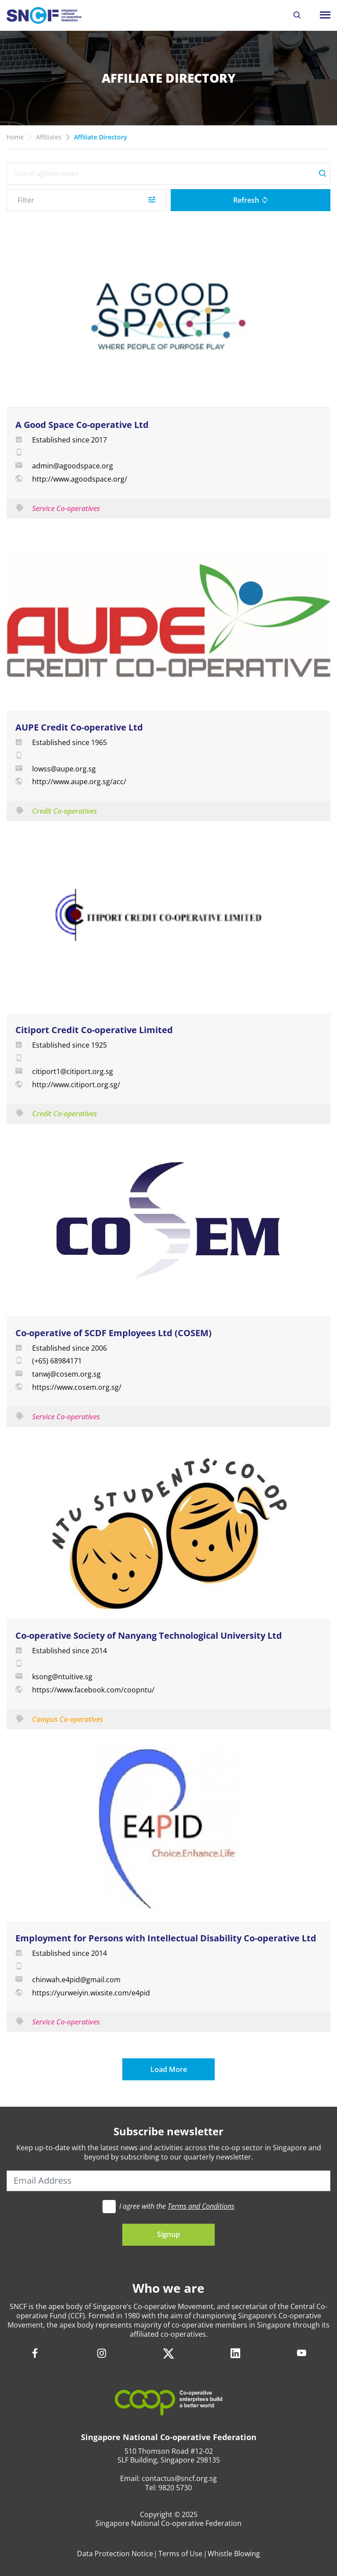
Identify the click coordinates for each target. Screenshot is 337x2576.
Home (15, 137)
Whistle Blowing (234, 2553)
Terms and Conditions (201, 2206)
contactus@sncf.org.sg (179, 2478)
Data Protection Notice (115, 2553)
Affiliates (49, 137)
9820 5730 (175, 2487)
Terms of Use (180, 2553)
